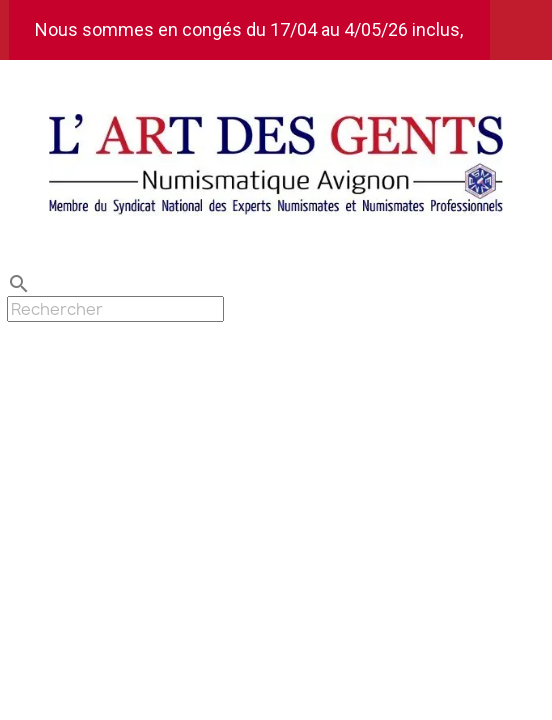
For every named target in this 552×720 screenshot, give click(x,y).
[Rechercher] (115, 309)
